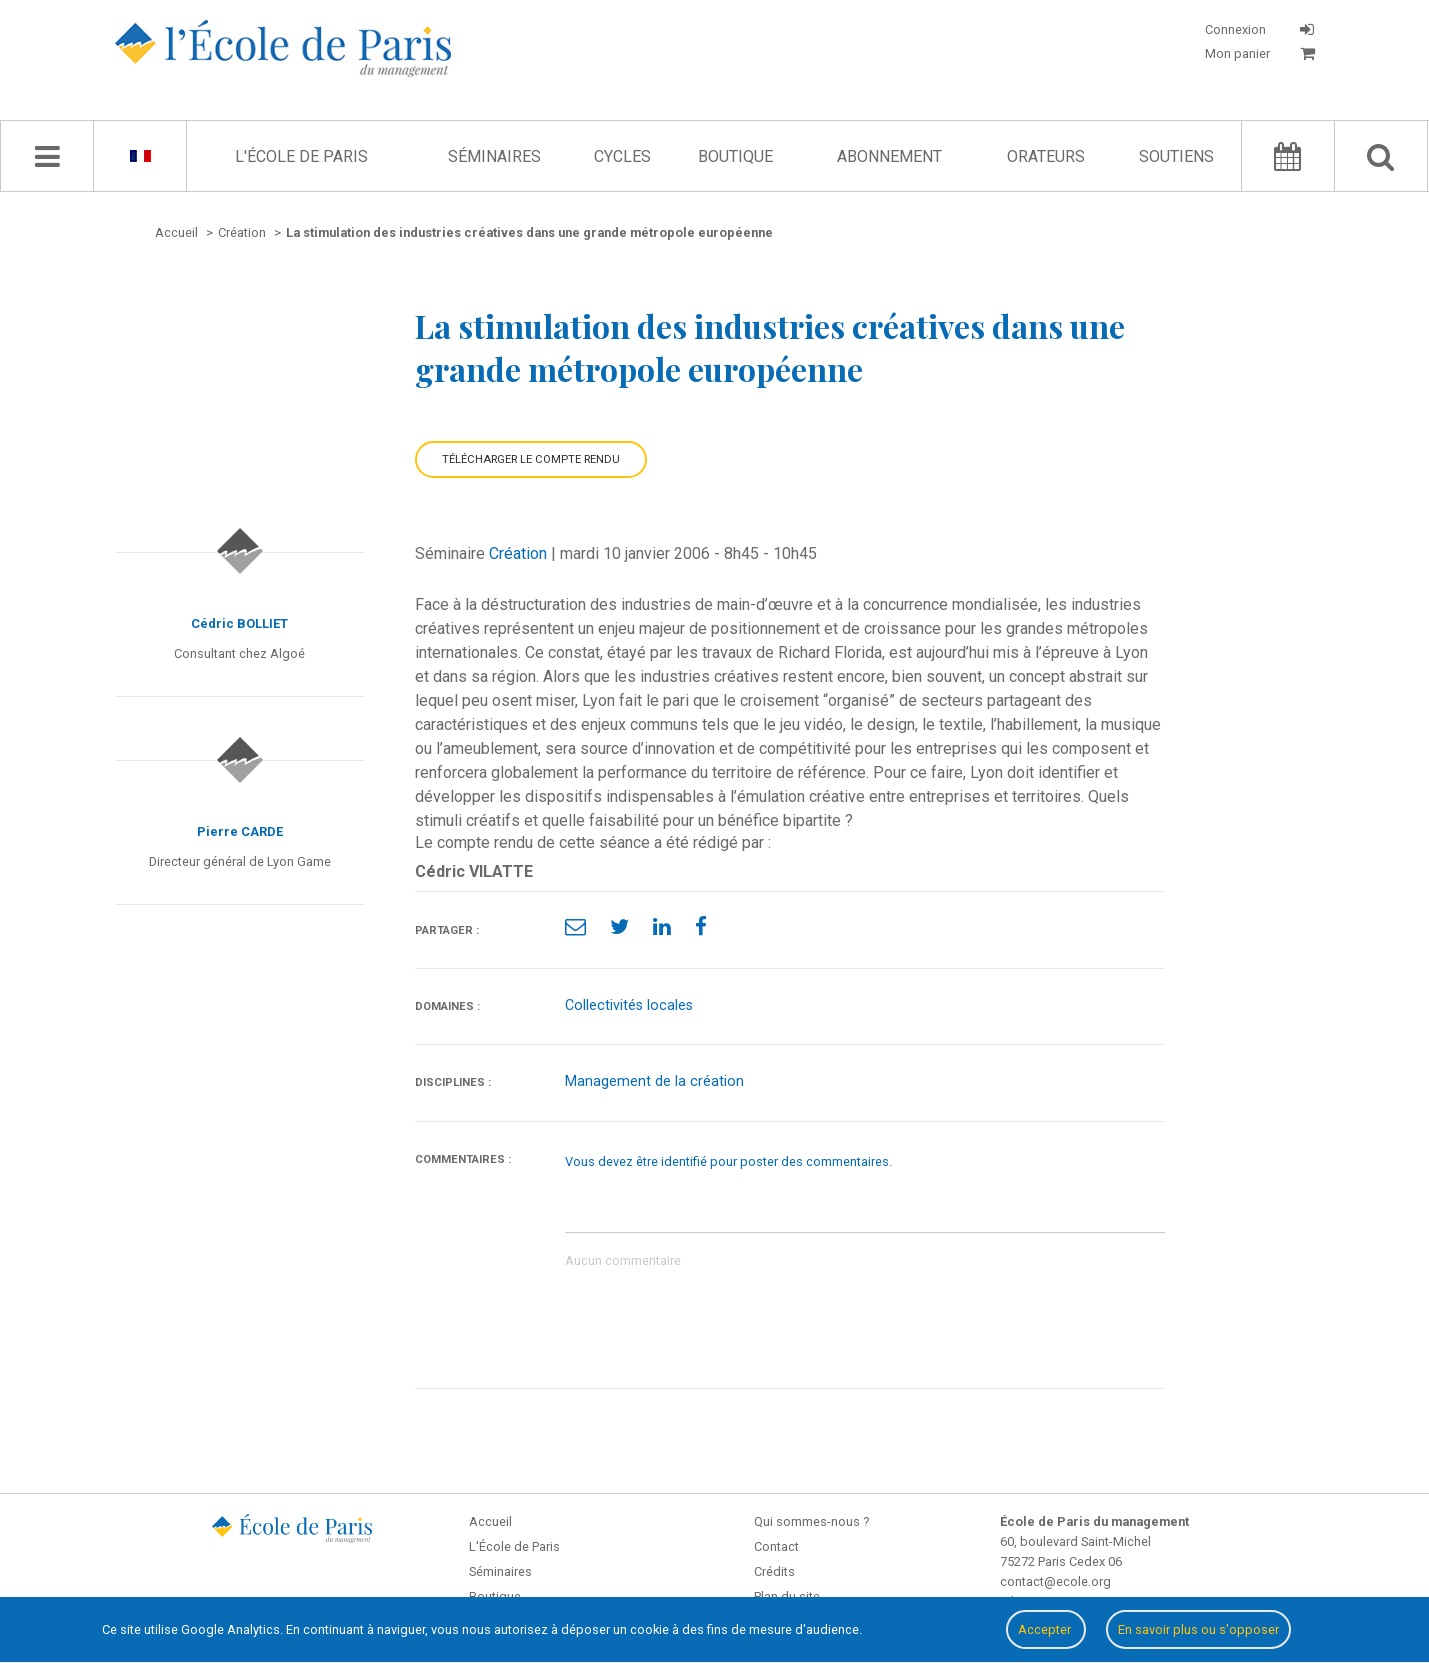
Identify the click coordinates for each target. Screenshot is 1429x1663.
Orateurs (1046, 156)
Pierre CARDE (240, 831)
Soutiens (1176, 156)
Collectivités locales (629, 1005)
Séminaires (494, 156)
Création (518, 553)
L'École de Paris (301, 156)
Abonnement (889, 156)
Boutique (735, 156)
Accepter (1046, 1629)
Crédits (774, 1571)
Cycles (622, 156)
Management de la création (654, 1081)
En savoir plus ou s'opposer (1198, 1629)
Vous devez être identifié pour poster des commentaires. (728, 1161)
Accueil (490, 1521)
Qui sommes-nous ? (811, 1521)
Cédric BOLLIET (239, 623)
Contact (776, 1546)
